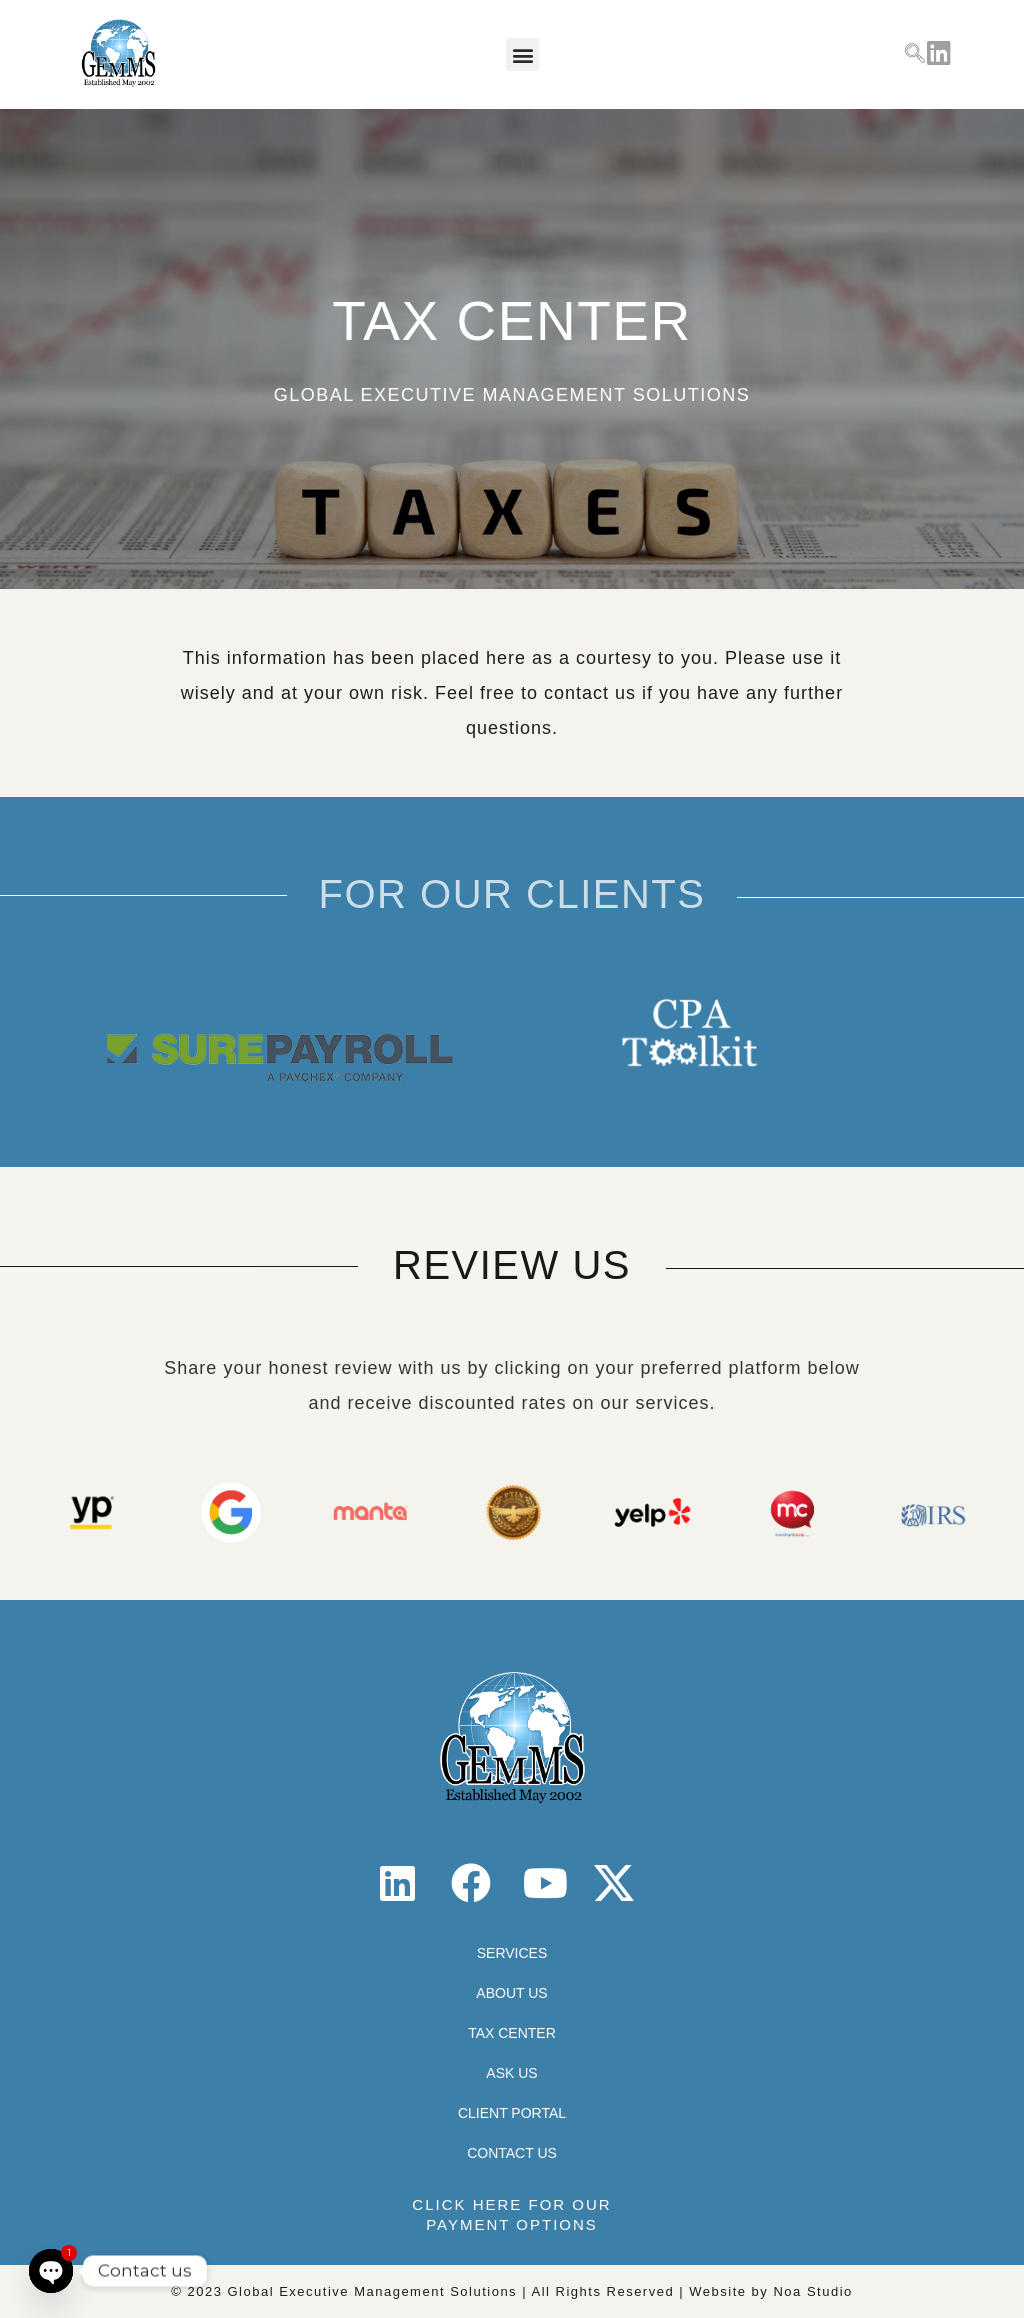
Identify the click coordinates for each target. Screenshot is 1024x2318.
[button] (522, 54)
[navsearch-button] (915, 55)
